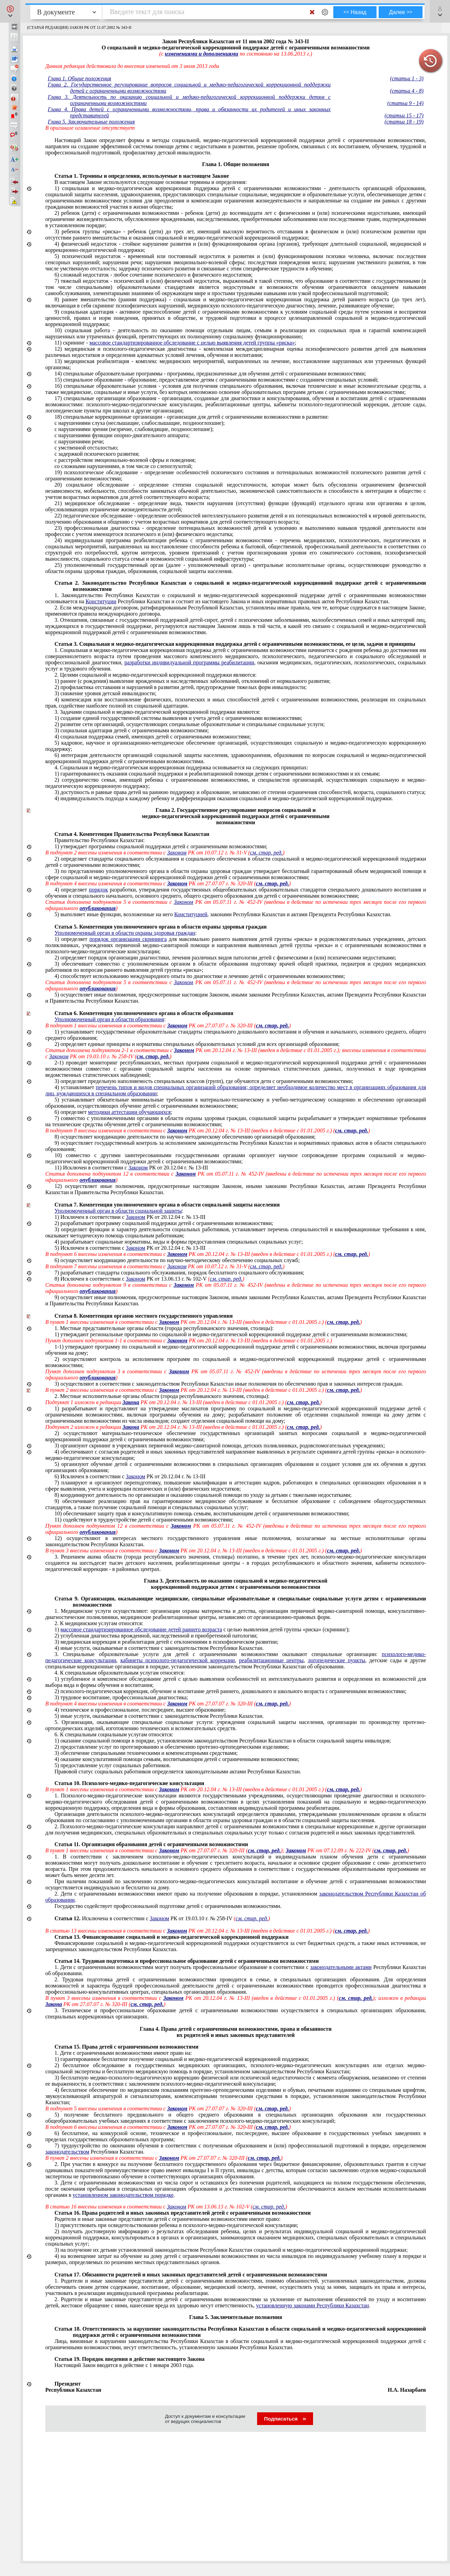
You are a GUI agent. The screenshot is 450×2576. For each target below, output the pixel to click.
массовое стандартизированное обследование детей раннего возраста (141, 1629)
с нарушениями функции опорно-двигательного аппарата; (122, 435)
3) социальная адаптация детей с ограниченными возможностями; (132, 730)
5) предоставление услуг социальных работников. (113, 1765)
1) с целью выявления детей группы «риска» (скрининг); (202, 1629)
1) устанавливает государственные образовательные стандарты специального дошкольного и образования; (235, 1035)
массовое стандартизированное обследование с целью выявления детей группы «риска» (192, 343)
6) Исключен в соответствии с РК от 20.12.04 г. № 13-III (130, 1476)
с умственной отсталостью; (86, 448)
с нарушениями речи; (79, 441)
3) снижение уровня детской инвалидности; (106, 693)
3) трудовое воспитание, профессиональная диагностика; (121, 1697)
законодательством (67, 2152)
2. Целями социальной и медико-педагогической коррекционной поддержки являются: (156, 675)
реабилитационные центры (271, 1660)
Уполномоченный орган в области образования (109, 1019)
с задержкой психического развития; (97, 454)
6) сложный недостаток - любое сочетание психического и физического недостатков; (154, 275)
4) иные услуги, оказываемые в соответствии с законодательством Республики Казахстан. (159, 1648)
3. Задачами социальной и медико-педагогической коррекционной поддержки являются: (158, 712)
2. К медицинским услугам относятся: (99, 1623)
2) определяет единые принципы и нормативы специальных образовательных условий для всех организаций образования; (197, 1044)
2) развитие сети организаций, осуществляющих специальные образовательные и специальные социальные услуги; (190, 724)
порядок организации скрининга (128, 939)
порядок (98, 890)
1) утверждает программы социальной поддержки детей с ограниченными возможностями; (161, 846)
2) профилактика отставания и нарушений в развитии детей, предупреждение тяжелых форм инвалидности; (181, 687)
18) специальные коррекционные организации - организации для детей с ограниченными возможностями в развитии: (192, 417)
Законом (138, 1167)
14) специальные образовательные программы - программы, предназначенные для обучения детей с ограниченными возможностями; (210, 373)
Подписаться (285, 2419)
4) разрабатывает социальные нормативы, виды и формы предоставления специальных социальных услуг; (179, 1242)
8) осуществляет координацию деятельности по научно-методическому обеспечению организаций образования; (185, 1137)
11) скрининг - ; (175, 343)
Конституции (100, 601)
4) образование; (140, 1710)
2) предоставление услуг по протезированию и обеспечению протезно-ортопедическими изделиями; (172, 1747)
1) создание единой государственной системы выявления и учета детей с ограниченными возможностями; (178, 718)
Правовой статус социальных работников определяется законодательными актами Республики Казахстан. (178, 1771)
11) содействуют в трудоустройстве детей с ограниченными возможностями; (144, 1520)
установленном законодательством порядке (123, 2195)
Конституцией (190, 914)
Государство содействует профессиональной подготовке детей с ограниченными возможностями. (168, 1906)
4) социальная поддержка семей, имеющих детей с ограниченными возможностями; (153, 736)
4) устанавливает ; (235, 1090)
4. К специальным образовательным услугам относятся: (120, 1673)
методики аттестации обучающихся (129, 1112)
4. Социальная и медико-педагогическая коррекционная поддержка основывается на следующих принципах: (181, 767)
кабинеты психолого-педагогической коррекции (177, 1660)
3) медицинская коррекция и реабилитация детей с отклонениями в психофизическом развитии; (166, 1642)
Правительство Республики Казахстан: (100, 840)
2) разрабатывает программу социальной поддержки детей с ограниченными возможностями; (164, 1223)
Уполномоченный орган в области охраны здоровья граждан (125, 933)
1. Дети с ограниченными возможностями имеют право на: (123, 2053)
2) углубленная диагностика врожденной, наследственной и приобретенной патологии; (156, 1636)
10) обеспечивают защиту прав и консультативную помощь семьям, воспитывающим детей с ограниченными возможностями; (202, 1513)
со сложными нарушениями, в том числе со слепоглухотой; (124, 466)
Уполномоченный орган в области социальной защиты (118, 1211)
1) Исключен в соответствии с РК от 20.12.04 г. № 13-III (130, 1217)
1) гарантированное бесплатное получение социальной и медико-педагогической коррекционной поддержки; (182, 2059)
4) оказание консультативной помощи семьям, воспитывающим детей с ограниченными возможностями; (177, 1759)
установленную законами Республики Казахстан (312, 2305)
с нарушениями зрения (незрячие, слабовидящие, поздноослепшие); (134, 429)
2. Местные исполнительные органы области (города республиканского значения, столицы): (162, 1396)
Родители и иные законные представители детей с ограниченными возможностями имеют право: (168, 2219)
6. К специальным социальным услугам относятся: (114, 1734)
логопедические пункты (336, 1660)
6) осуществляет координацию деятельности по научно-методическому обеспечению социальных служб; (177, 1260)
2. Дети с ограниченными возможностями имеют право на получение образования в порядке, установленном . (235, 1897)
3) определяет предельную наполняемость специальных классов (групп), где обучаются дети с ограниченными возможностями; (204, 1081)
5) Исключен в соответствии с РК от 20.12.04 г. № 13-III (130, 1248)
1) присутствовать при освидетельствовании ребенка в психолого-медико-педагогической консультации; (176, 2225)
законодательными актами (340, 1967)
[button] (10, 11)
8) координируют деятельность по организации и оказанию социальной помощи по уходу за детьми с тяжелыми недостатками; (203, 1495)
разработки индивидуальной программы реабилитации (189, 662)
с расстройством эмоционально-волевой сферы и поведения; (125, 460)
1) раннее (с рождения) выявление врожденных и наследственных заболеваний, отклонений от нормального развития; (193, 681)
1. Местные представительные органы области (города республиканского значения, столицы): (164, 1328)
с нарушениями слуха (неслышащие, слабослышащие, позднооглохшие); (140, 423)
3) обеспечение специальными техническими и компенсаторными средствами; (146, 1753)
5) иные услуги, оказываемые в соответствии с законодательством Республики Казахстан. (159, 1716)
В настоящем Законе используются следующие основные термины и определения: (151, 182)
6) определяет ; (113, 1112)
